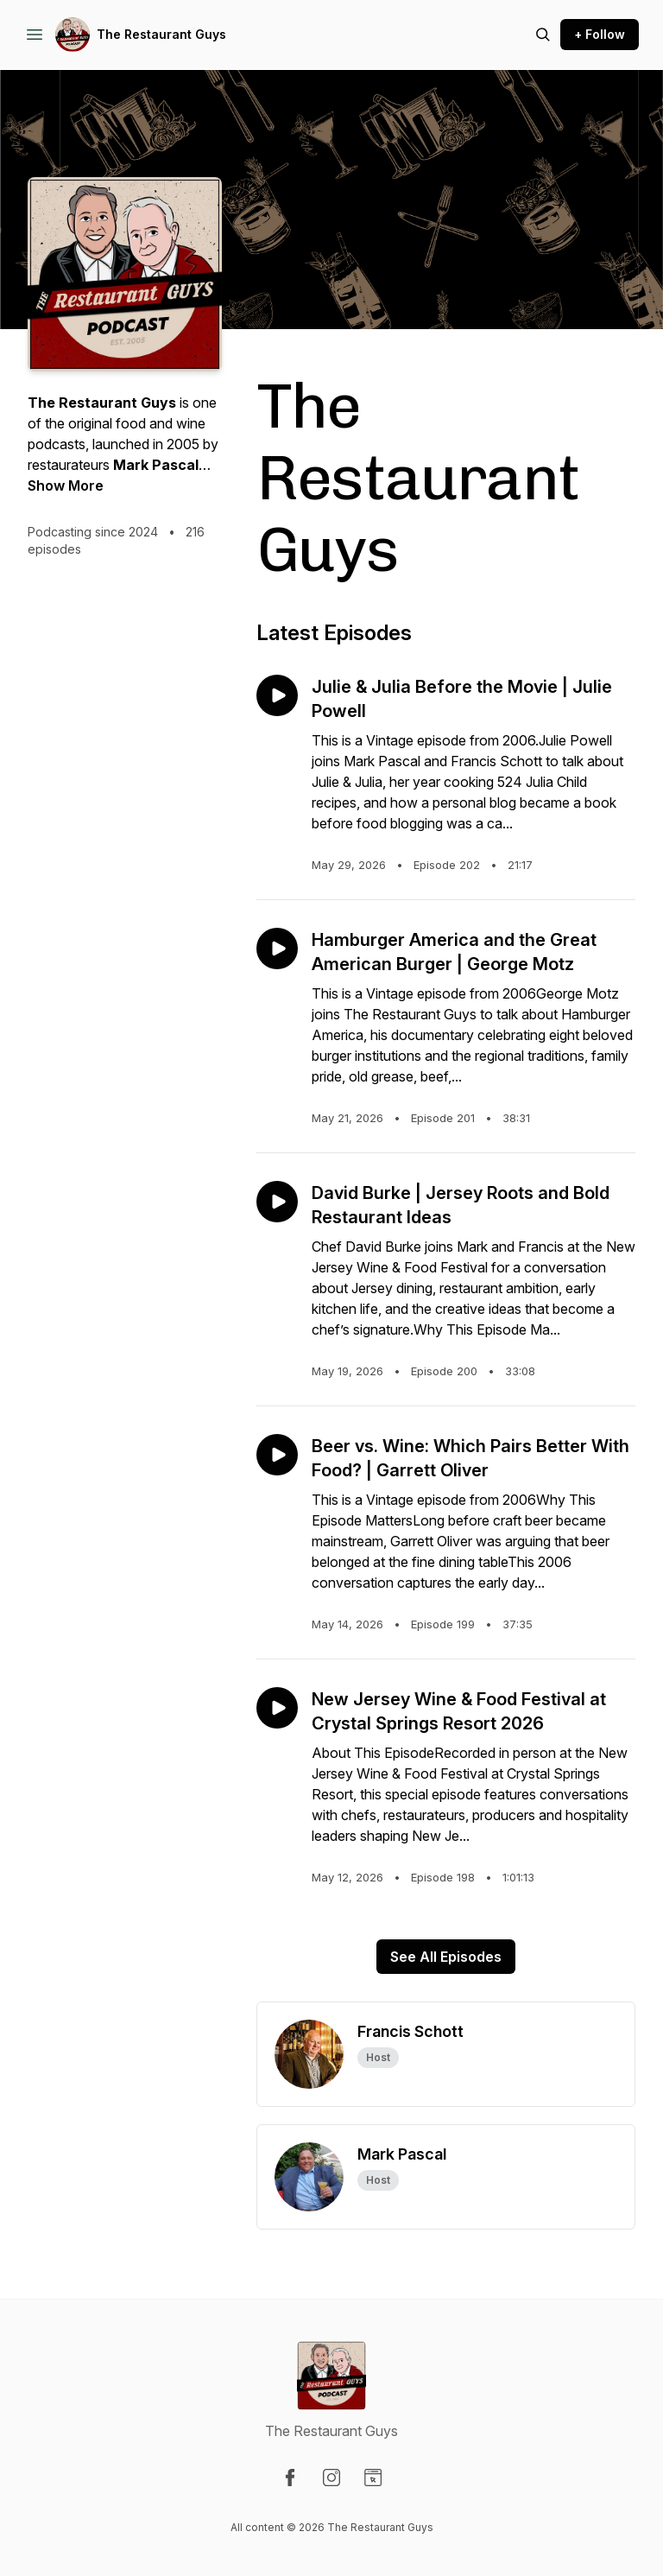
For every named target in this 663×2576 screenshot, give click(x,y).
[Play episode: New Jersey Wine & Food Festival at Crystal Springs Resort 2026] (277, 1708)
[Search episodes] (543, 34)
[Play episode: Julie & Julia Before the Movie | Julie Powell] (277, 695)
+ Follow (599, 34)
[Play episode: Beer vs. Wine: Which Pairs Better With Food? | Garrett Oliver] (277, 1454)
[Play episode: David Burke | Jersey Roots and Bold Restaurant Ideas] (277, 1201)
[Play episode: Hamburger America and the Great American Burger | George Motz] (277, 948)
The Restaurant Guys (161, 34)
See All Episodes (446, 1956)
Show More (66, 485)
